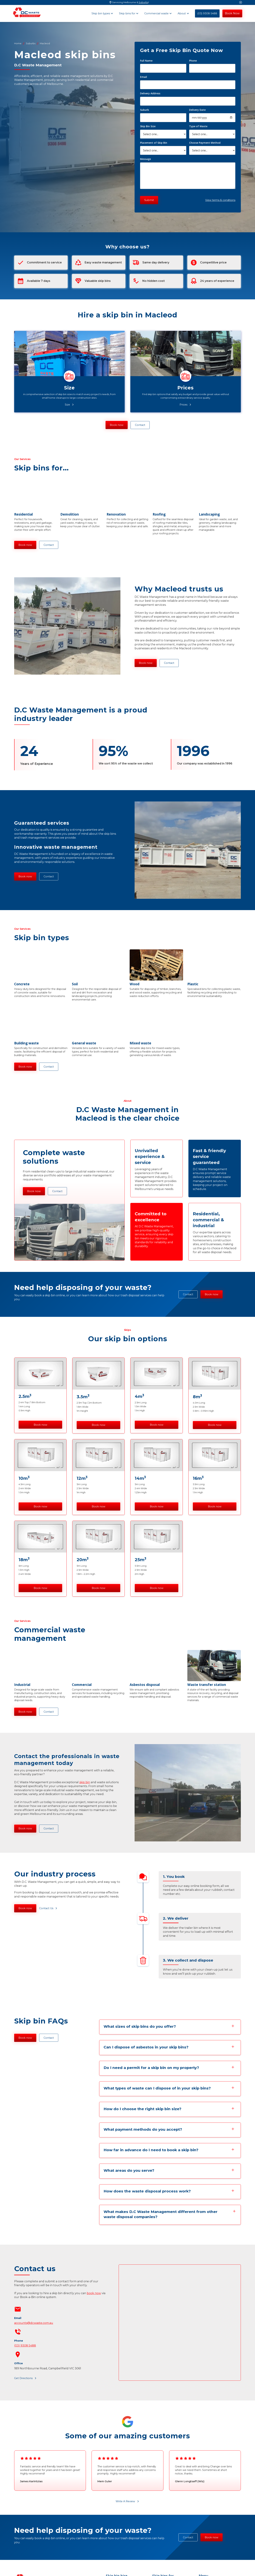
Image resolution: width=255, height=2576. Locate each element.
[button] (102, 13)
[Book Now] (117, 425)
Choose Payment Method (204, 142)
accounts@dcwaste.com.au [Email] (33, 2323)
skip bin (84, 1782)
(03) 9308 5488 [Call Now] (207, 13)
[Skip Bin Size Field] (163, 134)
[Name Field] (163, 68)
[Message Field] (187, 175)
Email (143, 77)
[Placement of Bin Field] (163, 150)
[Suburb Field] (163, 117)
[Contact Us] (48, 1908)
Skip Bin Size (147, 126)
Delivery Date (197, 109)
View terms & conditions (220, 200)
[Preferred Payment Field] (212, 150)
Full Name (146, 60)
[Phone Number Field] (212, 68)
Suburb (144, 109)
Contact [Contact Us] (140, 425)
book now (94, 2293)
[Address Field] (187, 101)
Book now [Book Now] (211, 1294)
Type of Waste (198, 126)
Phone (193, 60)
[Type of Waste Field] (212, 134)
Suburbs (143, 2)
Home (17, 43)
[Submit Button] (149, 200)
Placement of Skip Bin (153, 142)
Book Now (232, 13)
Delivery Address (150, 93)
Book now (40, 1424)
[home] (51, 13)
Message (145, 159)
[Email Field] (187, 84)
